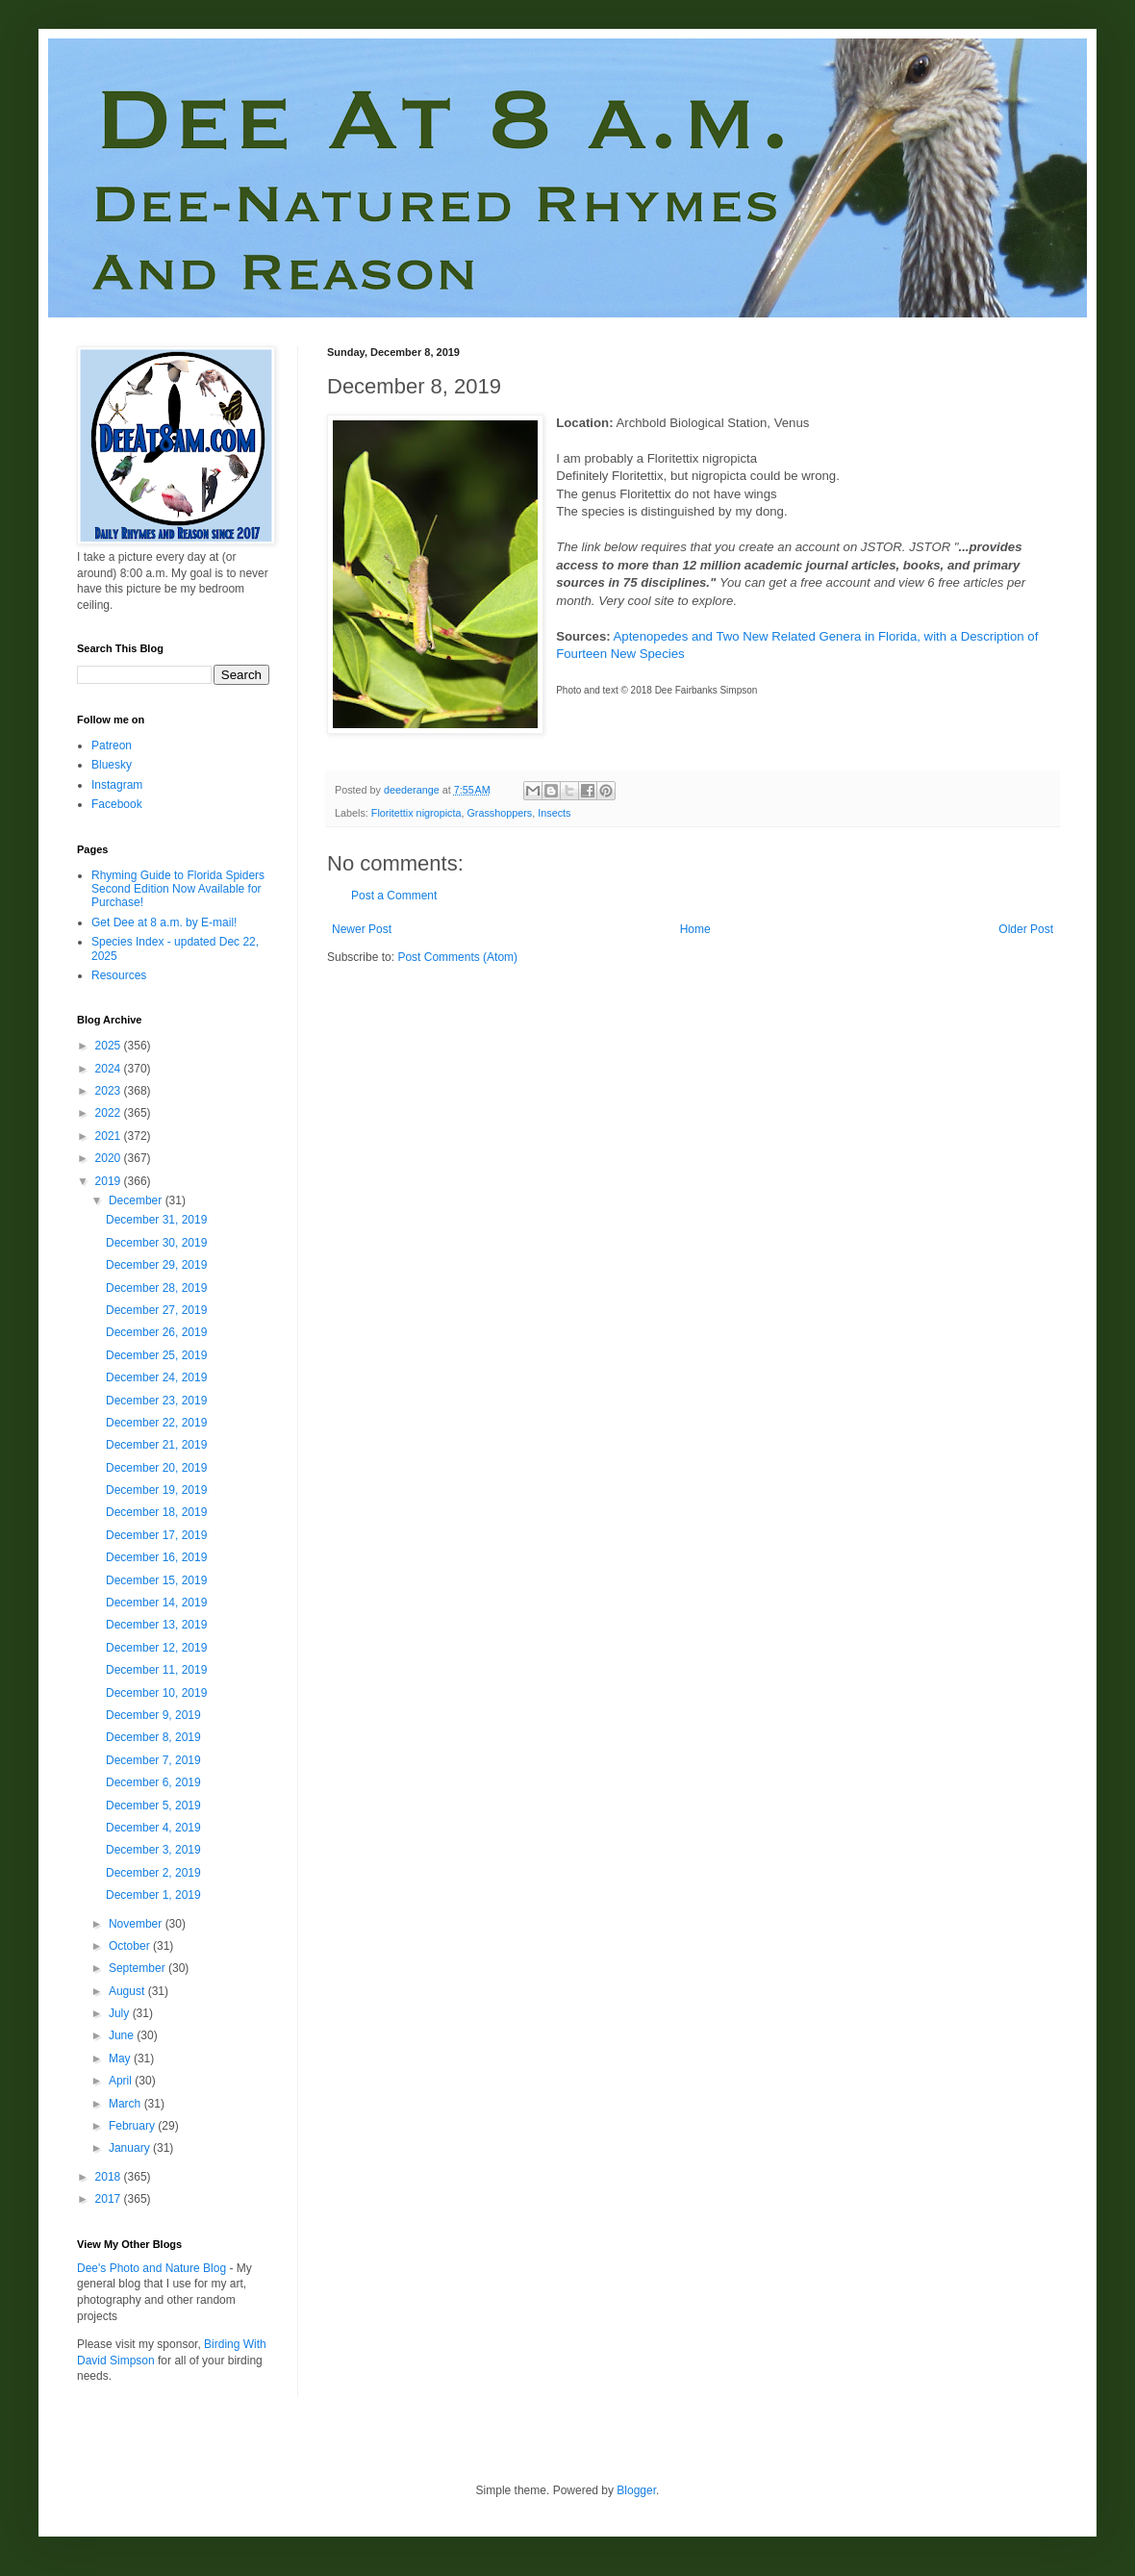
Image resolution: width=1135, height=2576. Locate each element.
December (137, 1200)
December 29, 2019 (156, 1265)
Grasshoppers (499, 813)
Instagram (116, 785)
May (121, 2058)
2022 (109, 1113)
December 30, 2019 (156, 1243)
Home (695, 929)
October (131, 1946)
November (137, 1924)
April (122, 2080)
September (138, 1968)
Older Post (1025, 929)
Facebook (116, 804)
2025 (109, 1045)
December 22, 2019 (156, 1422)
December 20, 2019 (156, 1468)
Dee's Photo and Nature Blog (151, 2268)
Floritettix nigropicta (416, 813)
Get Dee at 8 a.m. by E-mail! (164, 922)
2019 (109, 1181)
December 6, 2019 (153, 1782)
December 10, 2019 (156, 1693)
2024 (109, 1068)
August (128, 1991)
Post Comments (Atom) (457, 957)
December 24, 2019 (156, 1377)
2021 (109, 1136)
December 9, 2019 (153, 1715)
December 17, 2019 (156, 1535)
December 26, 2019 (156, 1332)
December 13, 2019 (156, 1624)
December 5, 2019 (153, 1805)
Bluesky (111, 764)
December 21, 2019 (156, 1445)
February (133, 2126)
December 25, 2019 (156, 1355)
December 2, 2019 (153, 1873)
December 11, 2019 (156, 1670)
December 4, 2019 (153, 1827)
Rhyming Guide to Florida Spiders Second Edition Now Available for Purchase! (178, 889)
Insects (554, 813)
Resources (118, 975)
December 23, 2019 (156, 1400)
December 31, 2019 (156, 1219)
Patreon (111, 745)
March (126, 2103)
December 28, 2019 (156, 1288)
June (123, 2035)
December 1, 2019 (153, 1895)
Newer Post (361, 929)
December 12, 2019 (156, 1647)
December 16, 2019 (156, 1557)
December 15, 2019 (156, 1580)
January (131, 2148)
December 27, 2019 (156, 1310)
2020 (109, 1158)
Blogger (636, 2490)
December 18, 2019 (156, 1512)
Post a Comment (394, 895)
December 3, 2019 (153, 1849)
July (121, 2013)
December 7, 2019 (153, 1760)
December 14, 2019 (156, 1602)
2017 (109, 2199)
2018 (109, 2177)
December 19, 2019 (156, 1490)
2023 (109, 1091)
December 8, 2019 (153, 1737)
